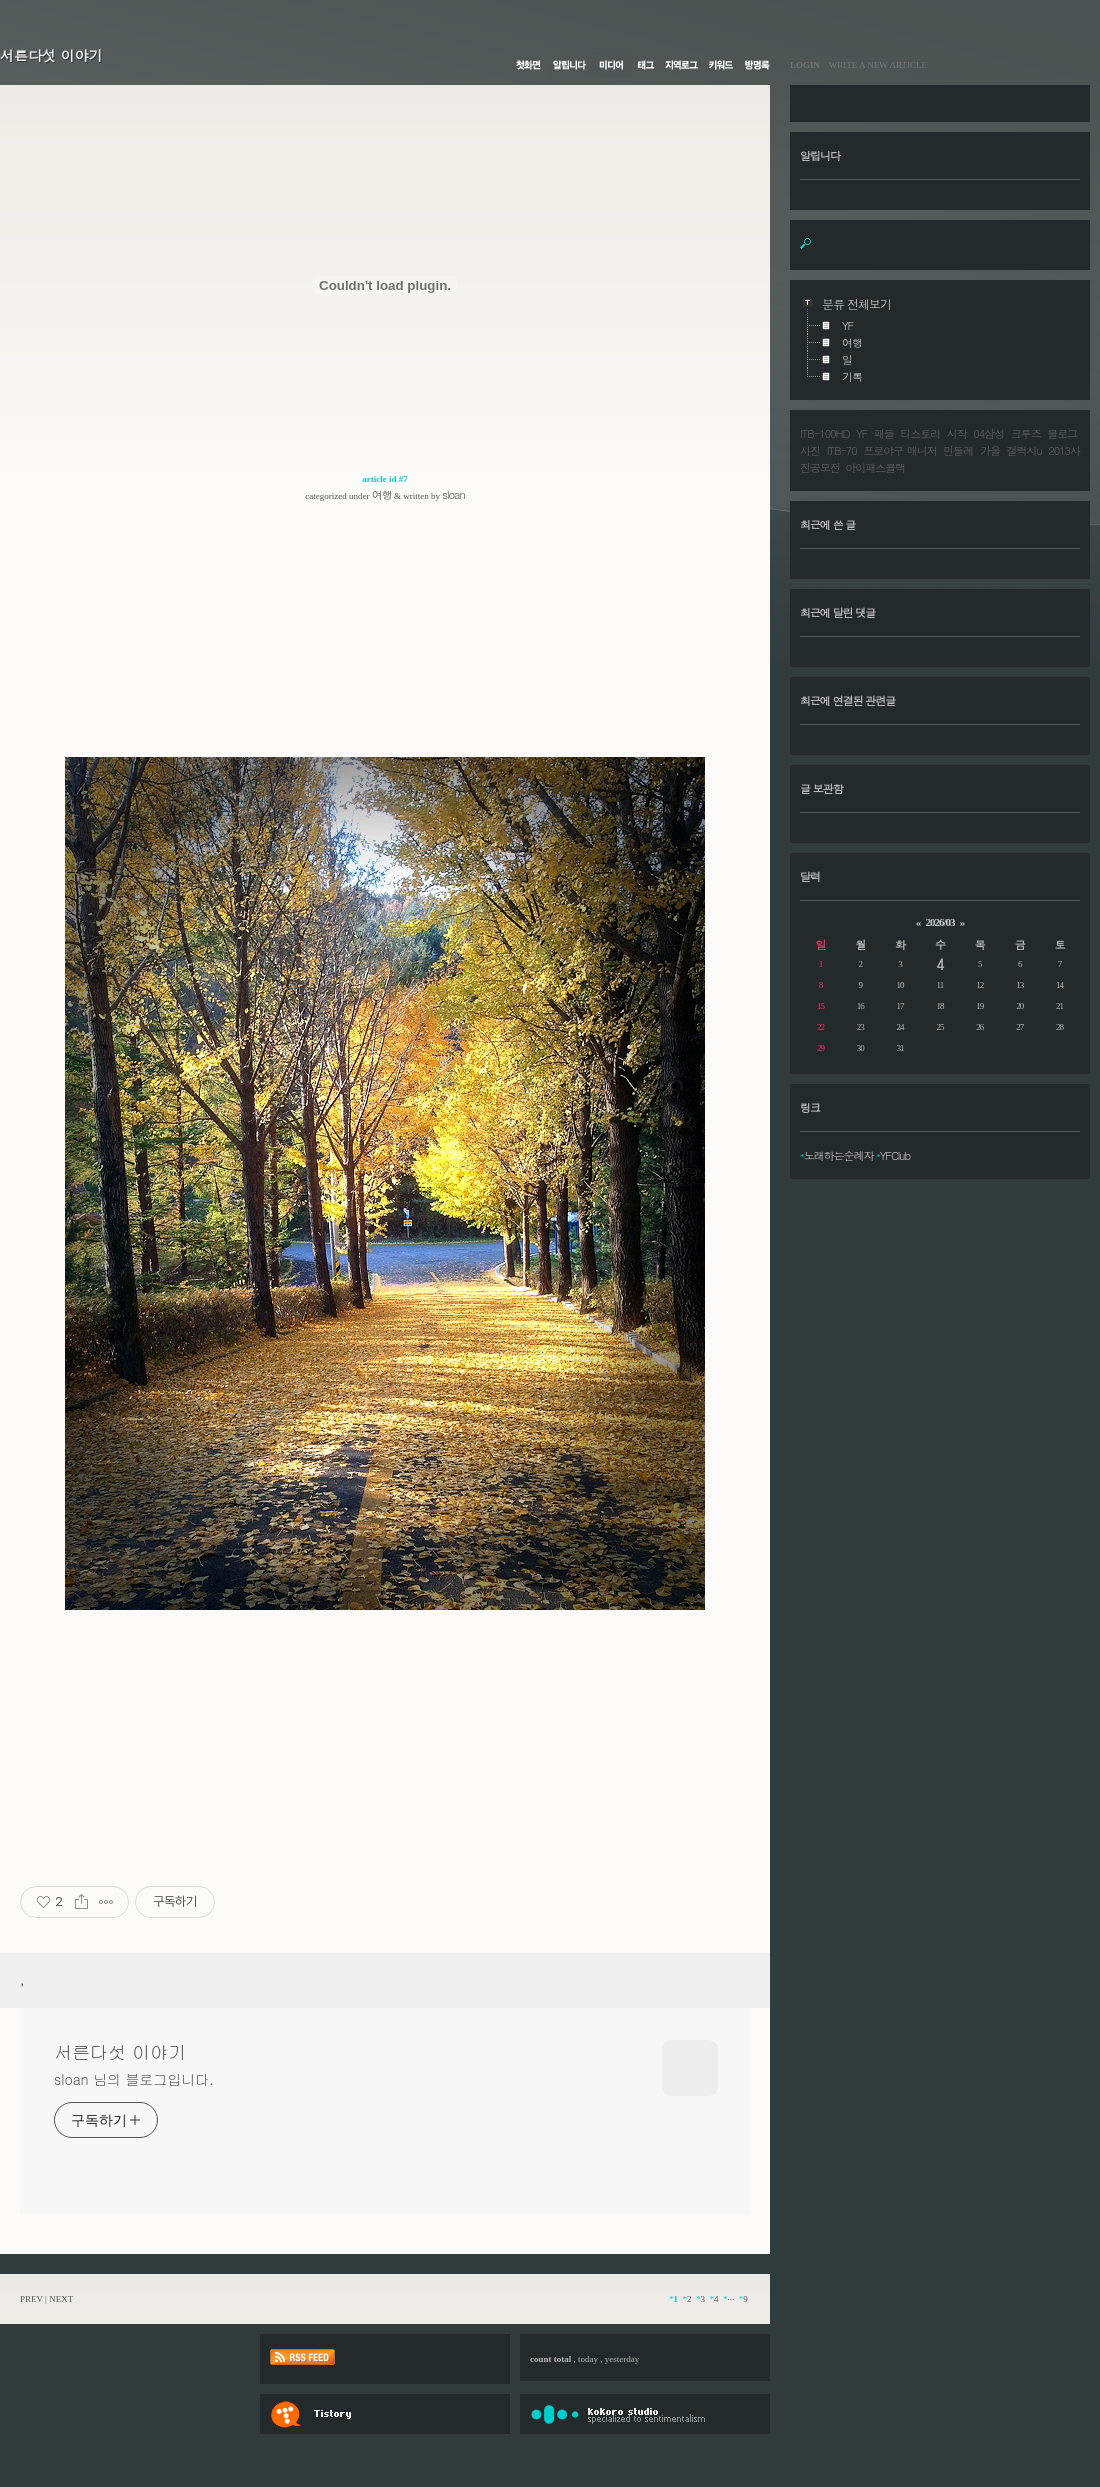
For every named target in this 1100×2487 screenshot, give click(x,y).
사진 (810, 450)
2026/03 (939, 922)
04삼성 (988, 433)
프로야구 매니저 (899, 450)
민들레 (958, 450)
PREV (31, 2299)
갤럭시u (1024, 450)
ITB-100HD (824, 433)
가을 (990, 450)
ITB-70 (842, 450)
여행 (382, 494)
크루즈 (1026, 433)
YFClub (895, 1155)
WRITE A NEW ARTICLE (873, 65)
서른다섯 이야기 (51, 55)
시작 (957, 433)
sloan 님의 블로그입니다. (133, 2079)
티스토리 (920, 433)
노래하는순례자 (839, 1155)
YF (861, 433)
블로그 (1062, 433)
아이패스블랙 (875, 467)
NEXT (61, 2299)
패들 (884, 433)
